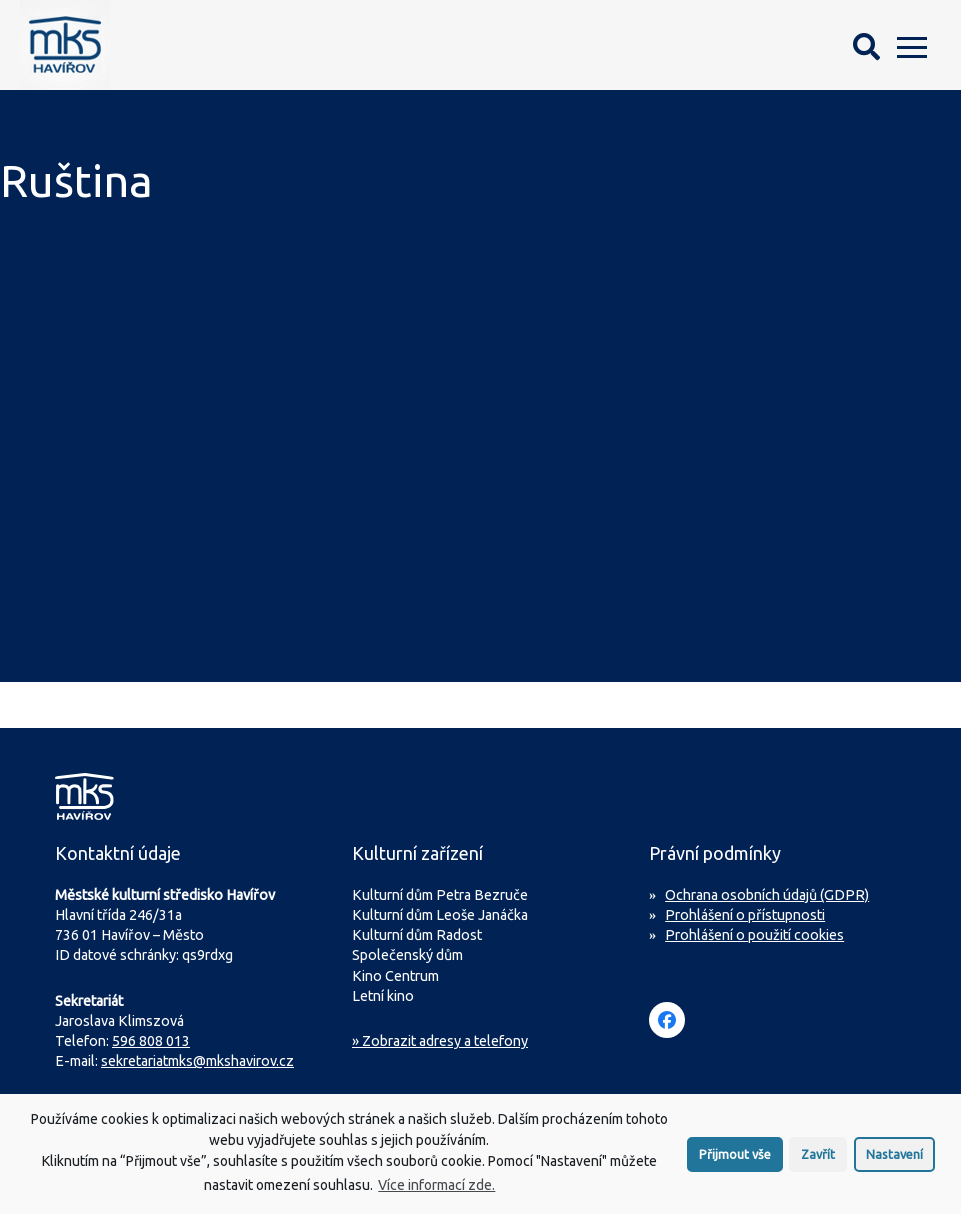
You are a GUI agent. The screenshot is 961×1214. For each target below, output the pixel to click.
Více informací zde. (436, 1193)
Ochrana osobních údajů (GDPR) (767, 895)
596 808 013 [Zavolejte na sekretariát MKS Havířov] (151, 1041)
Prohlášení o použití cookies (754, 935)
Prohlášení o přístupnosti (745, 915)
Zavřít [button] (818, 1162)
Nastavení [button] (894, 1162)
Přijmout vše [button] (735, 1162)
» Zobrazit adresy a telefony (440, 1041)
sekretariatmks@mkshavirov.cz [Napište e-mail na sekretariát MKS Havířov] (197, 1061)
